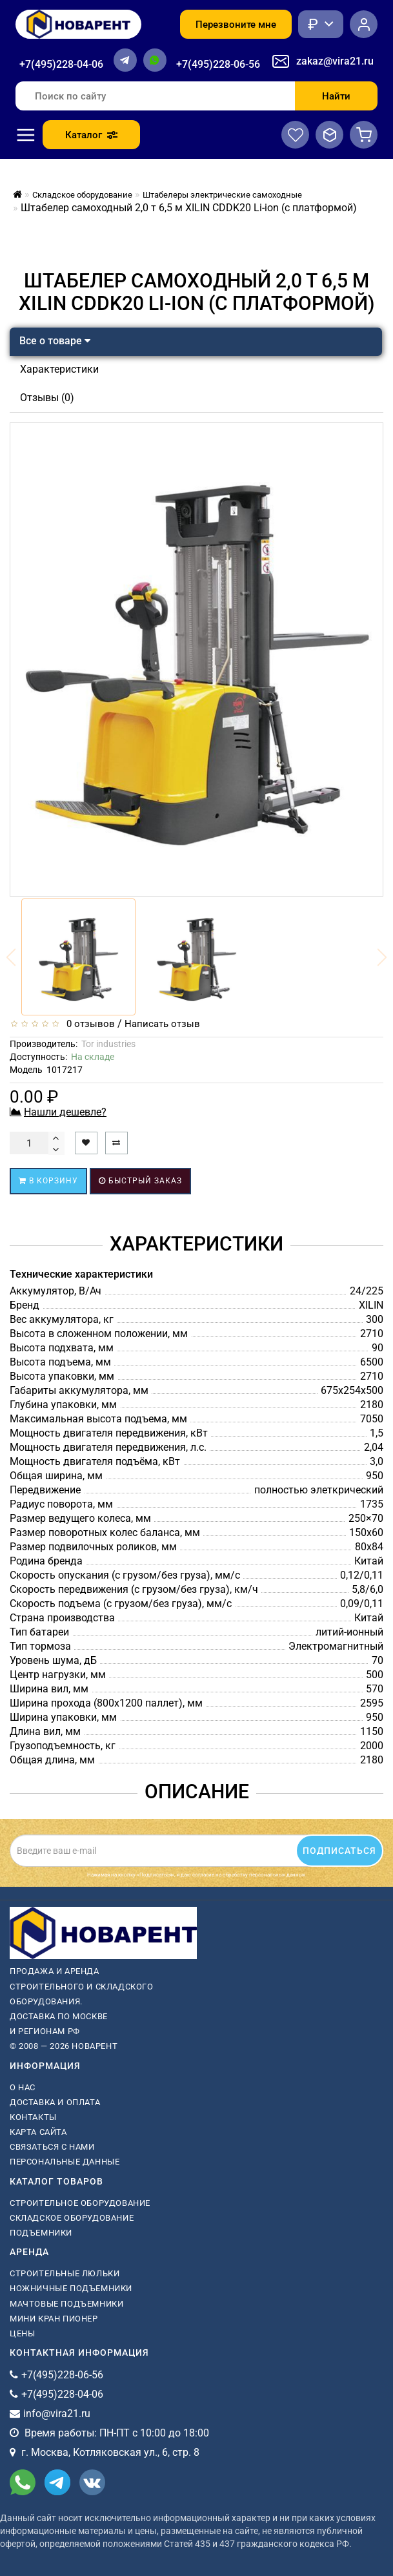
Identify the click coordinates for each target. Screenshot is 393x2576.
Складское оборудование (72, 2218)
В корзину (48, 1180)
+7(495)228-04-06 (61, 64)
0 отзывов (88, 1024)
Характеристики (59, 369)
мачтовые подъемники (66, 2304)
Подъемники (41, 2233)
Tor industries (108, 1044)
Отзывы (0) (47, 397)
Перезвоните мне (236, 24)
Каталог (91, 135)
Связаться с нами (52, 2147)
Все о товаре (54, 341)
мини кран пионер (54, 2318)
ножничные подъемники (71, 2288)
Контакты (33, 2117)
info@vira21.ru (56, 2413)
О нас (22, 2087)
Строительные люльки (64, 2273)
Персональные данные (64, 2161)
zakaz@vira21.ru (335, 61)
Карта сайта (38, 2132)
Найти (336, 96)
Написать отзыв (162, 1024)
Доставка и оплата (55, 2102)
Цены (22, 2333)
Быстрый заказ (140, 1180)
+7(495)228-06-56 (218, 64)
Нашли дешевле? (65, 1112)
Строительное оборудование (80, 2203)
